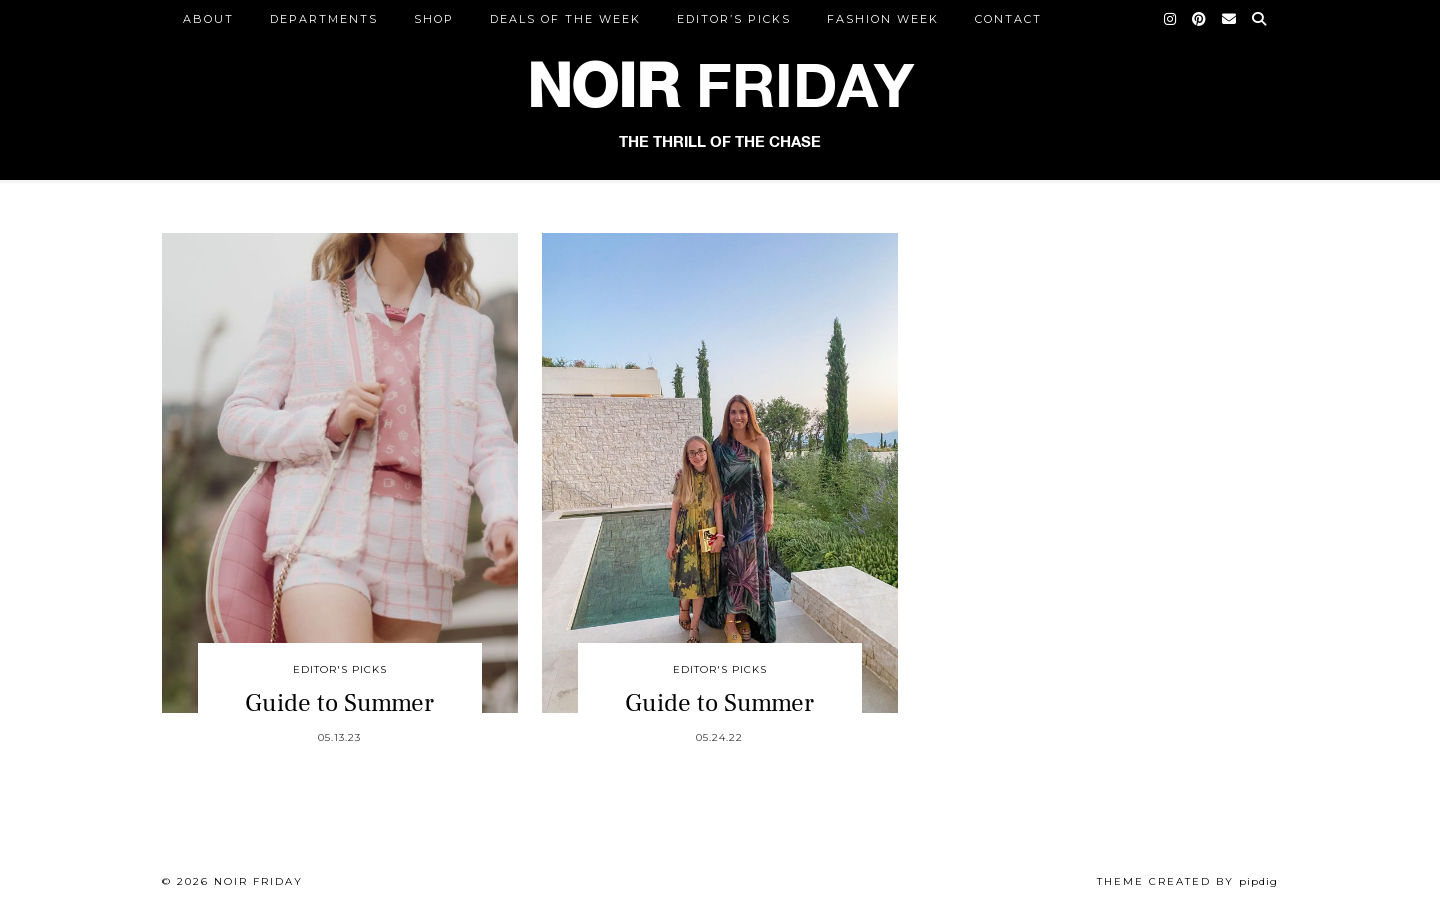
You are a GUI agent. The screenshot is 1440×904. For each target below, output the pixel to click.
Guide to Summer (339, 703)
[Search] (1260, 19)
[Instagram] (1171, 19)
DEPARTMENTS (324, 19)
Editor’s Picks (734, 19)
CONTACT (1008, 19)
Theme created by (1187, 881)
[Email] (1230, 19)
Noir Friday (258, 881)
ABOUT (208, 19)
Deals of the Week (565, 19)
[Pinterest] (1200, 19)
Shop (434, 19)
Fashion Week (883, 19)
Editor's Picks (340, 669)
